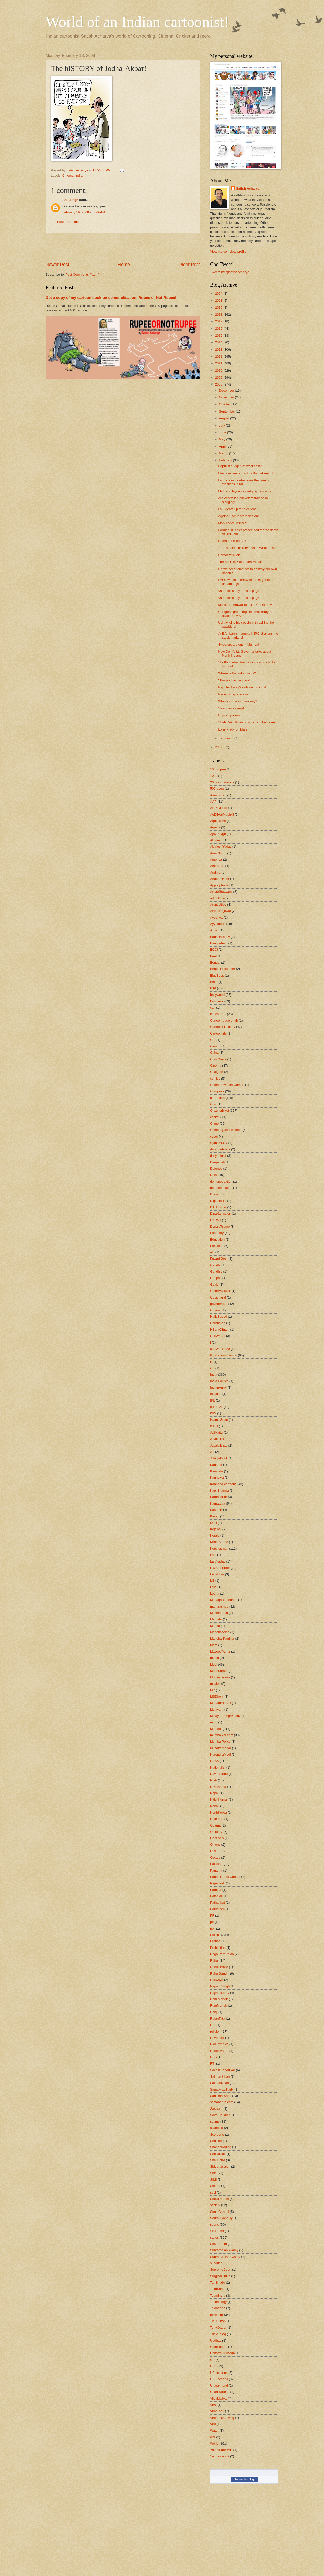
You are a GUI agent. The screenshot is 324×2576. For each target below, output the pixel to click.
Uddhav (215, 2340)
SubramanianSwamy (225, 2257)
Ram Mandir (219, 1999)
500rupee (217, 788)
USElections (219, 2379)
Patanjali (216, 1896)
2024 (219, 293)
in (211, 1362)
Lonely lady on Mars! (233, 729)
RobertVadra (219, 2051)
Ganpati (215, 1278)
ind (212, 1368)
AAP (213, 801)
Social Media (219, 2199)
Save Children (220, 2115)
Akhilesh (216, 840)
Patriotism (217, 1909)
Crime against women (226, 1130)
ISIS (213, 1413)
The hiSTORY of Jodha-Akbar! (240, 562)
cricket (214, 1117)
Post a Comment (69, 222)
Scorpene (217, 2134)
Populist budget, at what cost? (240, 466)
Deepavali (217, 1162)
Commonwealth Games (227, 1085)
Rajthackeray (219, 1993)
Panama (216, 1870)
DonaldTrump (220, 1226)
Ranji (213, 2012)
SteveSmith (218, 2244)
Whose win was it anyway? (237, 701)
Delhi (213, 1175)
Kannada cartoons (223, 1484)
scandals (216, 2128)
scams (214, 2121)
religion (215, 2031)
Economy (217, 1233)
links (213, 1587)
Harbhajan (217, 1323)
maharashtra (219, 1606)
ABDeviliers (218, 808)
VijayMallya (218, 2398)
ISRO (214, 1426)
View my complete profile (228, 251)
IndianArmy (218, 1387)
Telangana (217, 2308)
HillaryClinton (219, 1329)
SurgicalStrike (220, 2276)
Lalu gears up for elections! (237, 509)
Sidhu (214, 2173)
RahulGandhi (219, 1973)
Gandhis (216, 1271)
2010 (219, 370)
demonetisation (221, 1181)
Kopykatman (219, 1548)
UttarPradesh (219, 2392)
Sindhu (215, 2186)
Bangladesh (218, 943)
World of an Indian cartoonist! (137, 21)
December (227, 390)
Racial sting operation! (234, 694)
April (222, 446)
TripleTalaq (218, 2334)
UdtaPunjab (218, 2347)
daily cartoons (220, 1149)
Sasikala (216, 2109)
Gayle (214, 1284)
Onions (215, 1845)
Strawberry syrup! (231, 708)
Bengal (215, 962)
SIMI (213, 2179)
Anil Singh (70, 200)
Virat (213, 2405)
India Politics (219, 1381)
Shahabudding (220, 2147)
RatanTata (217, 2018)
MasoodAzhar (220, 1651)
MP (212, 1690)
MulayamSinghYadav (225, 1716)
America (216, 859)
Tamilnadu (217, 2282)
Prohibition (218, 1948)
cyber (214, 1136)
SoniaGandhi (219, 2212)
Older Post (189, 264)
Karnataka (217, 1503)
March (224, 453)
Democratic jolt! (229, 555)
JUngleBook (219, 1458)
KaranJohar (218, 1497)
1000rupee (218, 769)
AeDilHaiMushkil (222, 814)
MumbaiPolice (220, 1741)
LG (212, 1581)
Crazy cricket (219, 1110)
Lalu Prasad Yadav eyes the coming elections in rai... (244, 482)
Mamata (216, 1619)
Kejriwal (215, 1529)
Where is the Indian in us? (237, 673)
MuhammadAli (220, 1703)
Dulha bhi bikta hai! (232, 541)
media (214, 1658)
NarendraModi (220, 1754)
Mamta (215, 1626)
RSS (213, 2057)
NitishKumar (219, 1799)
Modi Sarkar (219, 1671)
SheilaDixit (218, 2154)
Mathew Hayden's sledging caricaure (244, 491)
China (214, 1052)
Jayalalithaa (218, 1445)
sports (214, 2224)
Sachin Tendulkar (222, 2070)
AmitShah (217, 866)
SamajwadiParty (222, 2089)
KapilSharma (219, 1490)
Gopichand (218, 1297)
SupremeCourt (220, 2269)
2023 (219, 300)
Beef (213, 956)
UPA (213, 2366)
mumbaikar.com (221, 1735)
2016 (219, 328)
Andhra (215, 872)
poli (212, 1928)
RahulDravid (219, 1967)
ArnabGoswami (221, 892)
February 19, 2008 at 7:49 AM (83, 212)
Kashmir (216, 1510)
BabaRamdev (220, 937)
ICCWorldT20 (220, 1349)
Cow (213, 1104)
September (227, 411)
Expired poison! (229, 715)
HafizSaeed (218, 1317)
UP (212, 2360)
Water (214, 2430)
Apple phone (219, 885)
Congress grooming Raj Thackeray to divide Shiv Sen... (245, 613)
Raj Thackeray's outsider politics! (242, 687)
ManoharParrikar (222, 1638)
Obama (215, 1825)
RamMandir (218, 2005)
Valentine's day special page (238, 591)
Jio (212, 1452)
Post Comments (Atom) (82, 274)
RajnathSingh (220, 1986)
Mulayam (216, 1709)
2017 (219, 321)
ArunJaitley (218, 904)
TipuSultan (218, 2321)
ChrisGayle (218, 1059)
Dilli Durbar (218, 1207)
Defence (216, 1168)
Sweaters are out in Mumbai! (239, 644)
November (227, 397)
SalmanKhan (219, 2083)
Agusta (215, 827)
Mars (213, 1645)
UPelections (219, 2373)
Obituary (216, 1832)
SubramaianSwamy (224, 2250)
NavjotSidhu (219, 1774)
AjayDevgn (218, 834)
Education (217, 1239)
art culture (217, 898)
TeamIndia (217, 2295)
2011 (219, 363)
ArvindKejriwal (220, 911)
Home (124, 264)
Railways (216, 1980)
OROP (215, 1851)
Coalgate (216, 1072)
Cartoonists (218, 1033)
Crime (214, 1123)
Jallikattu (216, 1432)
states (214, 2237)
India (79, 175)
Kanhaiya (217, 1477)
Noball (214, 1806)
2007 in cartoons (222, 782)
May (222, 439)
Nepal (214, 1793)
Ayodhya (216, 917)
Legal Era (217, 1574)
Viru (213, 2424)
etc (212, 1252)
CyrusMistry (218, 1143)
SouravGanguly (221, 2218)
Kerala (214, 1535)
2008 (219, 384)
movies (215, 1684)
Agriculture (218, 821)
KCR (213, 1523)
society (215, 2205)
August (224, 418)
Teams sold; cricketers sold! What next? (247, 548)
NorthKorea (218, 1812)
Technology (218, 2302)
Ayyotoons (217, 924)
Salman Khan (220, 2076)
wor (212, 2437)
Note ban (216, 1819)
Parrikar (215, 1890)
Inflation (215, 1394)
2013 (219, 349)
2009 (219, 377)
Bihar (214, 982)
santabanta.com (221, 2102)
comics (215, 1078)
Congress (217, 1091)
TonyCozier (218, 2327)
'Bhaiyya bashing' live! (234, 680)
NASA (214, 1761)
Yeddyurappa (219, 2456)
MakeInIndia (219, 1613)
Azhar (214, 930)
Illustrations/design (223, 1355)
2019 (219, 307)
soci (213, 2192)
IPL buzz (216, 1407)
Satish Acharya (248, 188)
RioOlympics (219, 2044)
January (225, 738)
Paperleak (217, 1883)
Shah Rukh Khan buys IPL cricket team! (247, 722)
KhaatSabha (219, 1542)
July (222, 425)
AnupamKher (219, 879)
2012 (219, 356)
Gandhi (215, 1265)
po (212, 1922)
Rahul (214, 1960)
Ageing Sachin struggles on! (238, 516)
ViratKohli (217, 2411)
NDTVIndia (218, 1787)
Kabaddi (216, 1465)
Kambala (216, 1471)
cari (212, 1007)
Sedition (216, 2141)
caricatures (218, 1014)
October (225, 404)
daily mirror (218, 1156)
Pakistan (216, 1864)
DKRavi (215, 1220)
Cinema (67, 175)
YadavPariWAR (221, 2450)
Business (216, 1001)
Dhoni (214, 1194)
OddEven (217, 1838)
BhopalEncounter (222, 969)
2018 (219, 314)
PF (212, 1915)
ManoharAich (219, 1632)
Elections (216, 1246)
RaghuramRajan (222, 1954)
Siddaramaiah (220, 2166)
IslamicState (219, 1420)
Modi (213, 1664)
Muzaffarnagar (220, 1748)
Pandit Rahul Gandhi (225, 1877)
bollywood (217, 995)
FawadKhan (219, 1259)
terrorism (216, 2315)
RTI (212, 2063)
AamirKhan (218, 795)
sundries (216, 2263)
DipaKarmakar (220, 1213)
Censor (215, 1046)
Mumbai (216, 1729)
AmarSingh (218, 853)
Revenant (217, 2038)
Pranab (215, 1941)
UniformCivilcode (222, 2353)
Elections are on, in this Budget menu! (245, 473)
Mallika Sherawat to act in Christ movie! (246, 605)
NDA (213, 1780)
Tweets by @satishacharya (229, 272)
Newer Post (57, 264)
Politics (215, 1935)
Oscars (215, 1857)
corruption (217, 1098)
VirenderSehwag (222, 2418)
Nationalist (217, 1767)
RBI (212, 2025)
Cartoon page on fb (224, 1020)
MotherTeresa (220, 1677)
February (226, 460)
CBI (212, 1040)
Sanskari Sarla (220, 2096)
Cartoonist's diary (222, 1027)
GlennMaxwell (220, 1291)
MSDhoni (217, 1696)
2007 (219, 747)
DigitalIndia (218, 1201)
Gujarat (215, 1310)
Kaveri (214, 1516)
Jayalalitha (218, 1439)
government (218, 1304)
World (214, 2443)
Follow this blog (244, 2479)
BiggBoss (217, 975)
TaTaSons (217, 2289)
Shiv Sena (217, 2160)
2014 (219, 342)
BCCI (214, 949)
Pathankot (217, 1902)
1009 (213, 776)
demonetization (221, 1188)
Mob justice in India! (232, 523)
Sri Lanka (217, 2231)
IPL (212, 1400)
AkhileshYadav (220, 846)
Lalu (213, 1555)
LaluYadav (217, 1561)
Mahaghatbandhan (223, 1600)
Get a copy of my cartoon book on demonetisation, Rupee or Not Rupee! (111, 297)
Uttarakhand (219, 2385)
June (223, 432)
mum (213, 1722)
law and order (220, 1568)
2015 (219, 335)
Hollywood (217, 1336)
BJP (213, 988)
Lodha (214, 1593)
